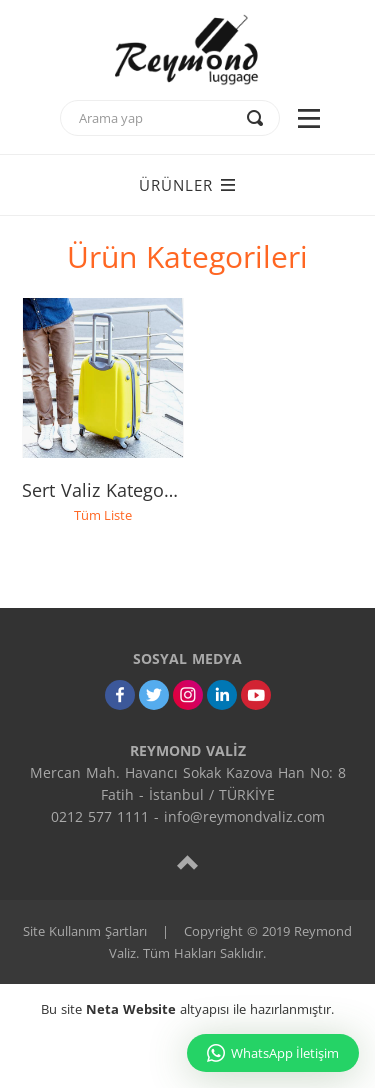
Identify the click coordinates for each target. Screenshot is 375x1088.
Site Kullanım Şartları (85, 931)
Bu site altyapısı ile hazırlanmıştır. (187, 1009)
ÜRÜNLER (187, 185)
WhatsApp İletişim (273, 1053)
